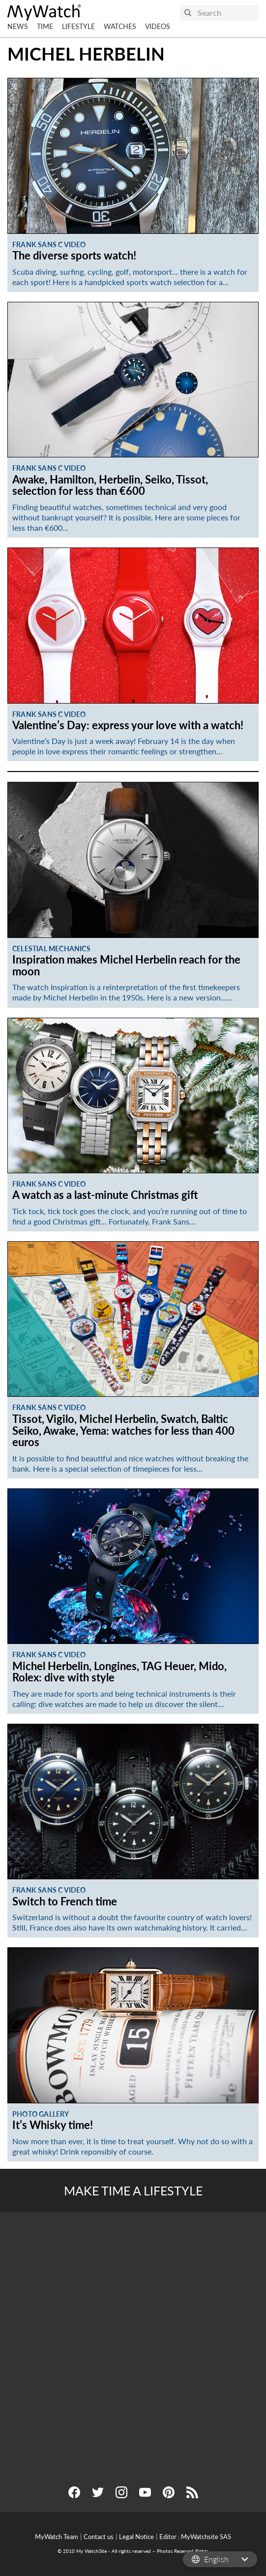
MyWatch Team (56, 2537)
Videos (157, 26)
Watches (120, 26)
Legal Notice (136, 2537)
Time (45, 26)
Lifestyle (78, 26)
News (17, 26)
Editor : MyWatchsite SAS (195, 2537)
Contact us (99, 2537)
